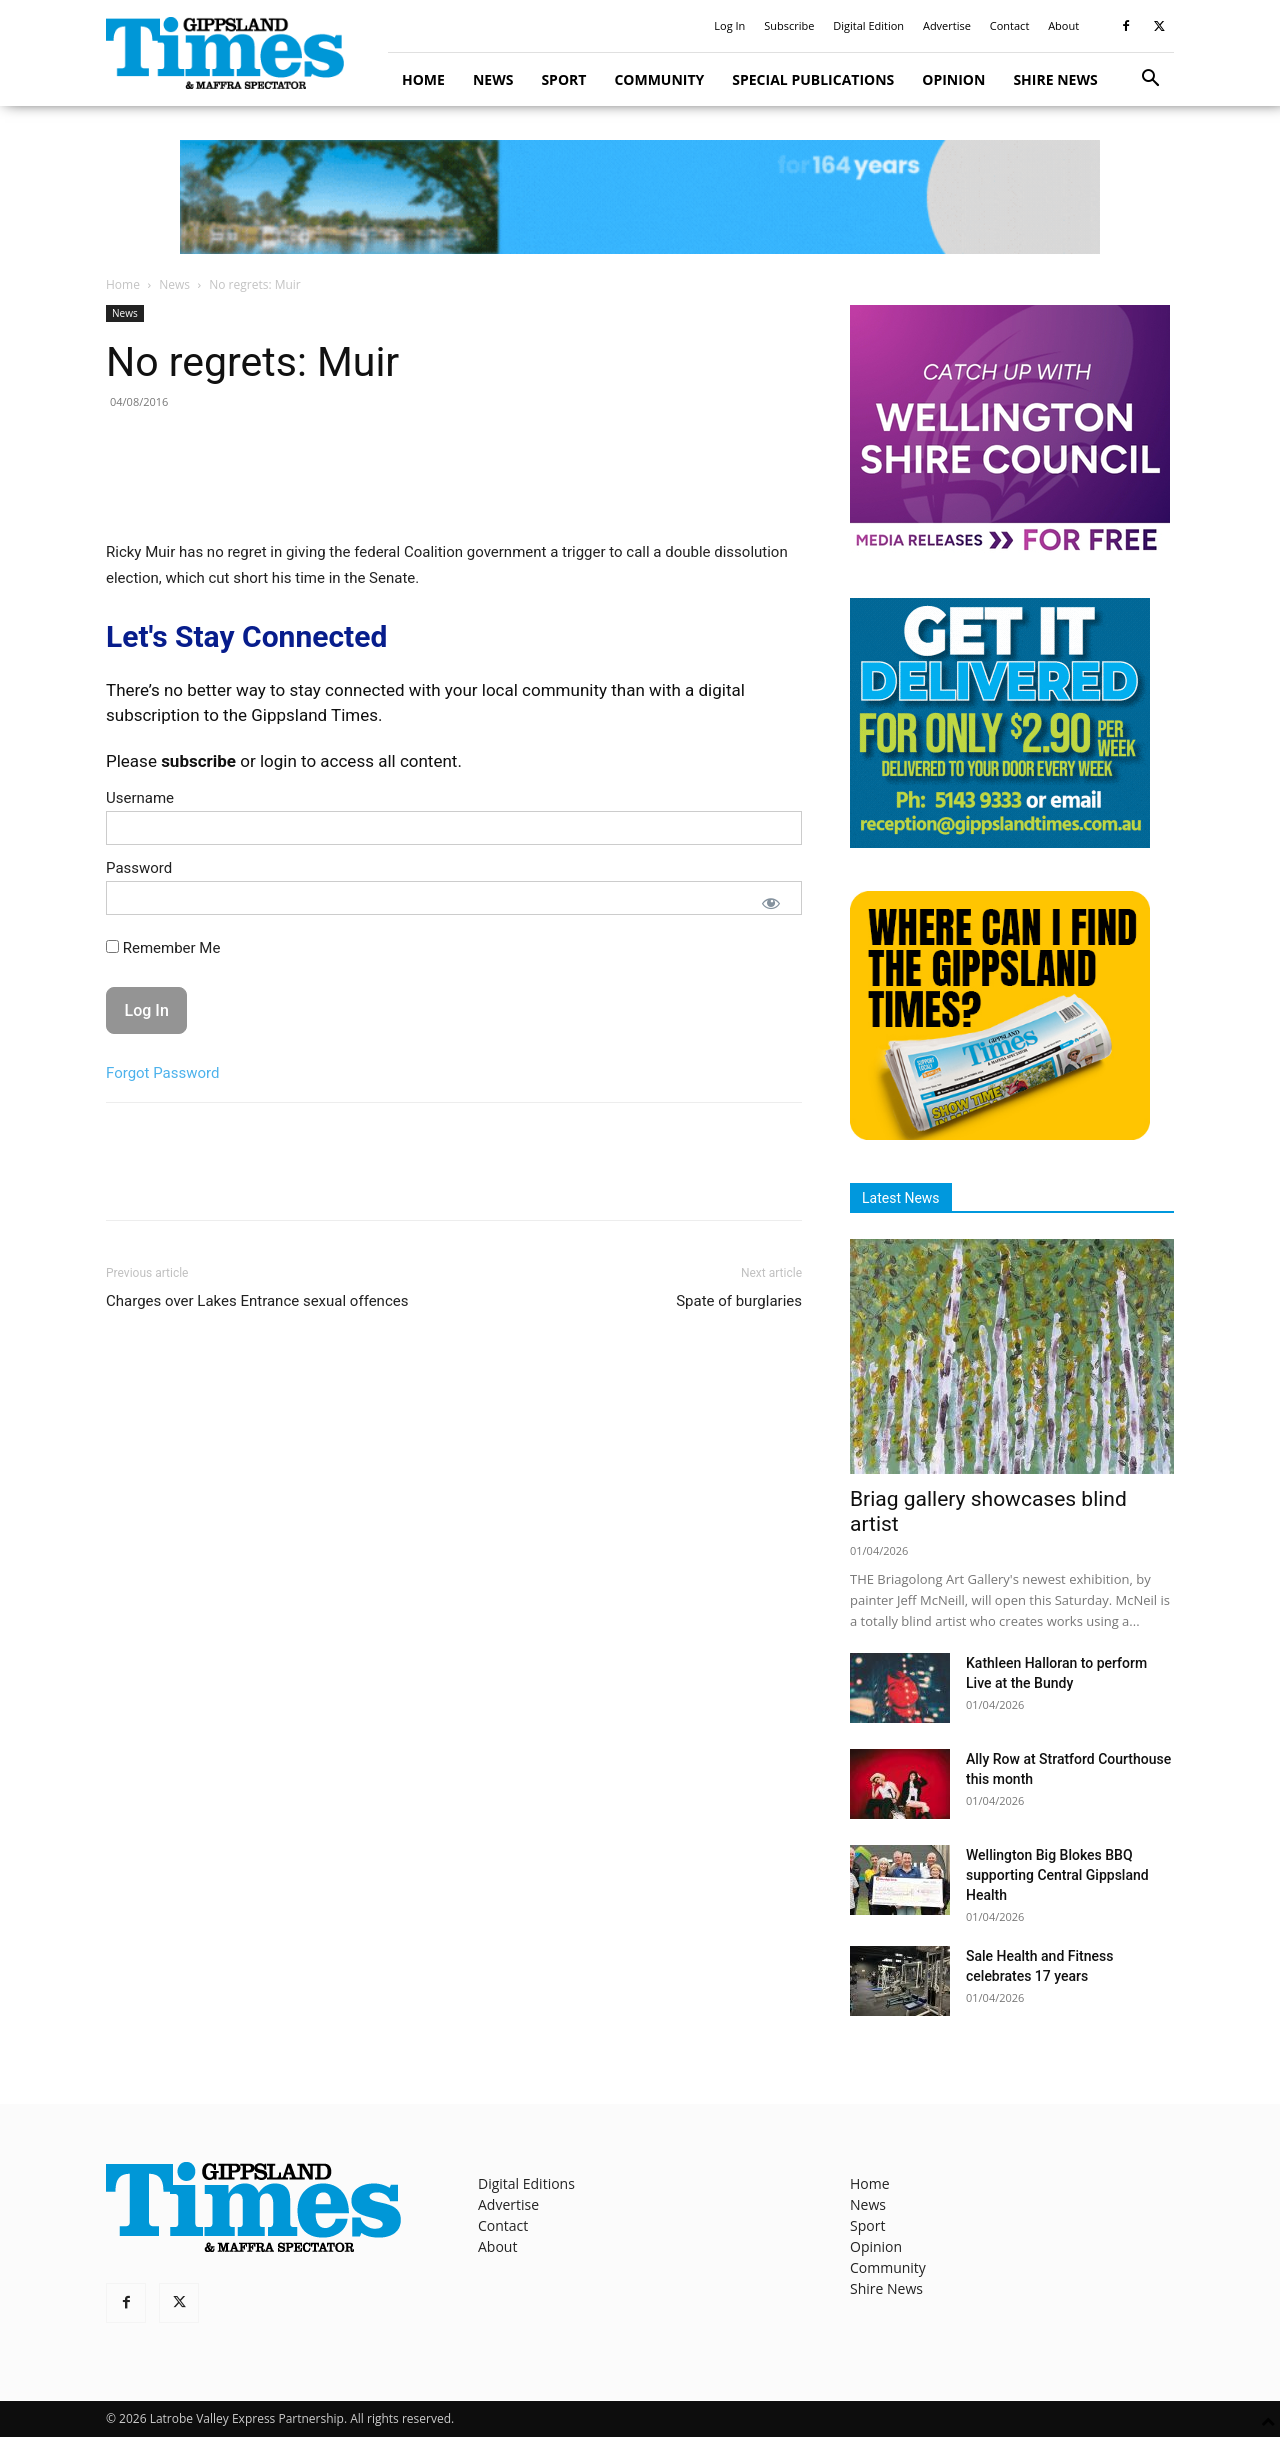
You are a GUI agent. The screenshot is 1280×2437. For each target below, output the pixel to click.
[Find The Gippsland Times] (1000, 1134)
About (1063, 25)
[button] (1150, 80)
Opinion (953, 79)
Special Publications (813, 79)
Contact (1010, 25)
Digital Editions (526, 2183)
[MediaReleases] (1010, 549)
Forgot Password (163, 1073)
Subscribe (789, 25)
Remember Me (163, 948)
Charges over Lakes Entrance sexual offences (257, 1301)
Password (139, 868)
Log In (729, 25)
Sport (563, 79)
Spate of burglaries (739, 1301)
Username (140, 798)
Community (659, 79)
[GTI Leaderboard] (640, 197)
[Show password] (771, 903)
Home (423, 79)
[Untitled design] (1000, 842)
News (493, 79)
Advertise (947, 25)
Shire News (1055, 79)
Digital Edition (868, 25)
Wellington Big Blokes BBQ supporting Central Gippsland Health (1057, 1875)
